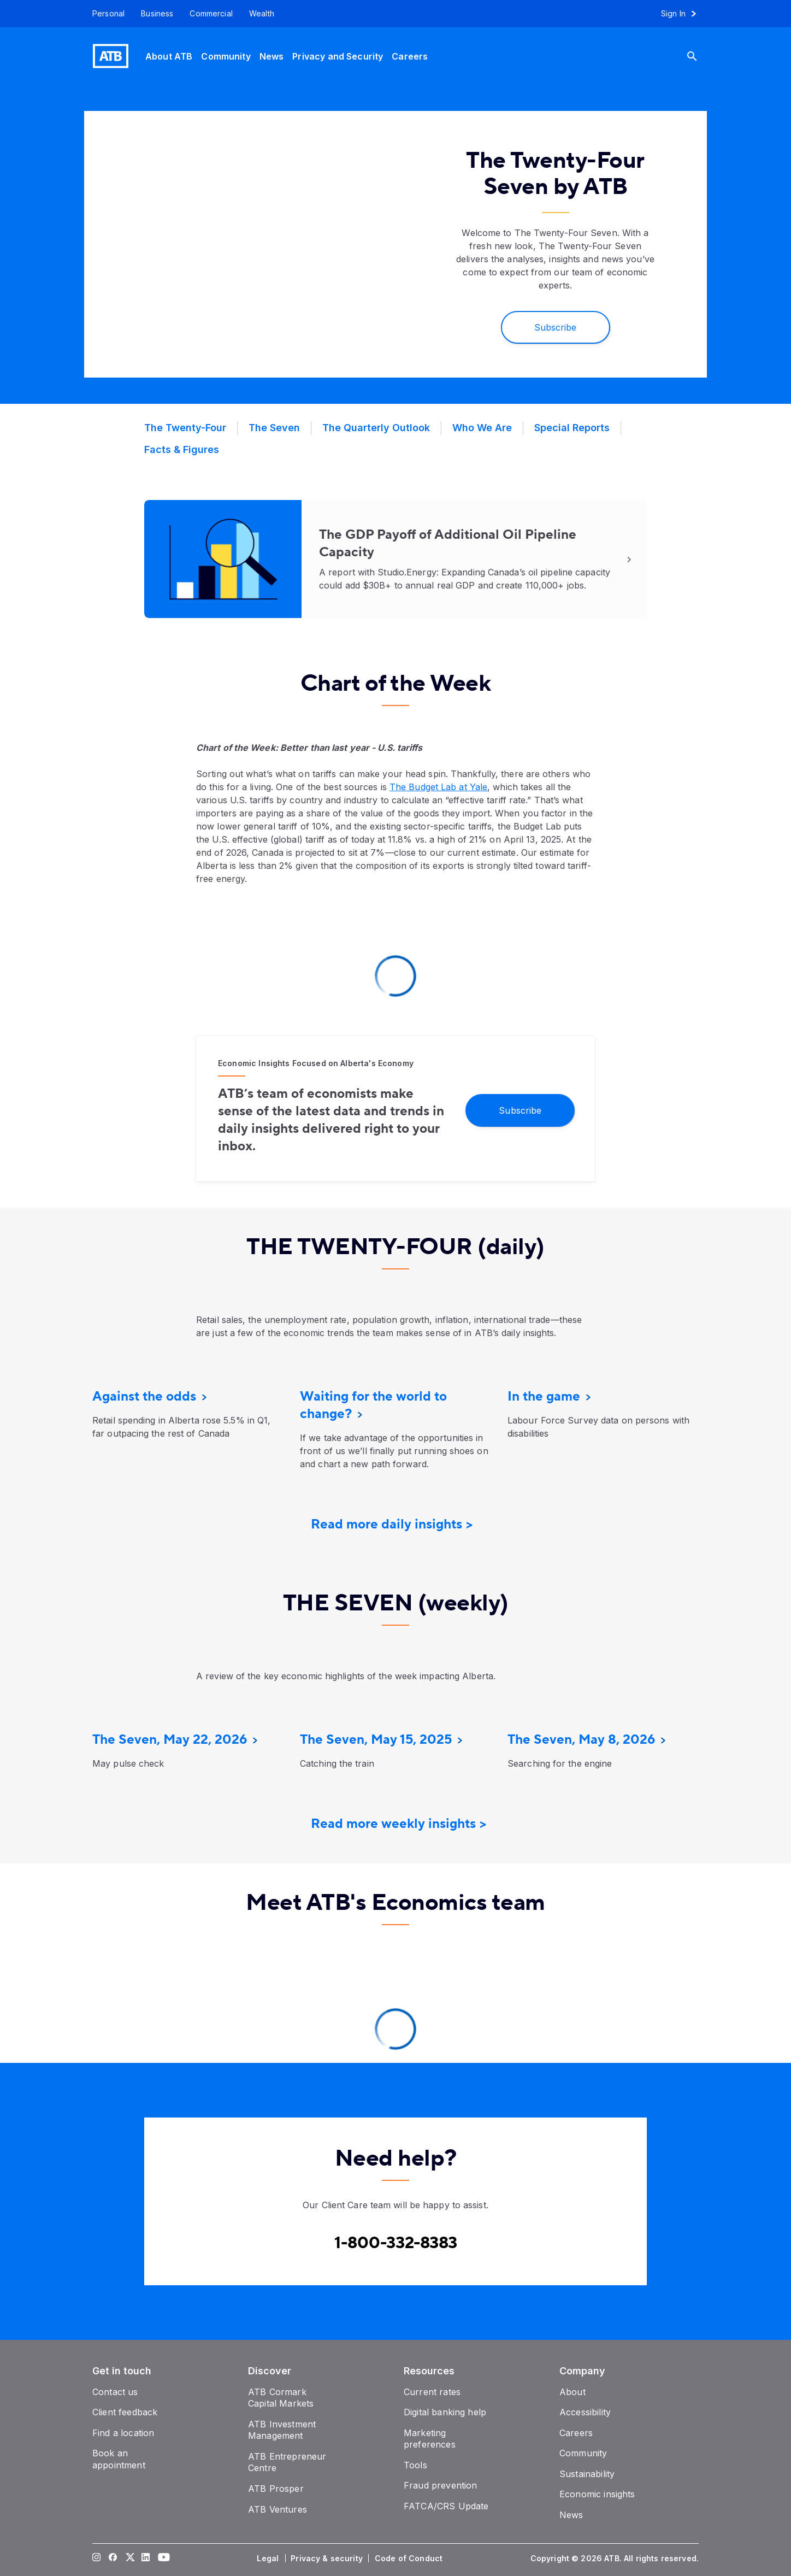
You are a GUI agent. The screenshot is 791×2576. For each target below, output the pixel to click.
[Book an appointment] (118, 2459)
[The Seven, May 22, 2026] (169, 1739)
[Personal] (104, 14)
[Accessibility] (585, 2412)
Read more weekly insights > (399, 1823)
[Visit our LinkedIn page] (146, 2558)
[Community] (225, 56)
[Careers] (410, 56)
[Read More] (395, 559)
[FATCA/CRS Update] (446, 2506)
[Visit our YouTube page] (162, 2558)
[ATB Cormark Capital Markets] (281, 2397)
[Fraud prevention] (440, 2485)
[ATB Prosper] (276, 2488)
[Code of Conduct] (410, 2558)
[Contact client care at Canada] (395, 2243)
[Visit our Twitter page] (129, 2558)
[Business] (157, 14)
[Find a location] (123, 2432)
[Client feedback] (124, 2412)
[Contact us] (115, 2391)
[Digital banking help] (445, 2412)
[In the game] (543, 1396)
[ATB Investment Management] (282, 2430)
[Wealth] (261, 14)
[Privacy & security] (328, 2558)
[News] (271, 56)
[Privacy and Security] (337, 56)
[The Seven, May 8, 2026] (581, 1739)
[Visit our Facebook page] (113, 2558)
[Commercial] (211, 14)
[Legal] (269, 2558)
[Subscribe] (555, 327)
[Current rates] (432, 2391)
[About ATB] (168, 56)
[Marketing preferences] (430, 2438)
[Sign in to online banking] (683, 14)
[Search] (700, 56)
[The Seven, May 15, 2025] (376, 1739)
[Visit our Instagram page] (96, 2558)
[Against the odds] (144, 1396)
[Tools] (415, 2465)
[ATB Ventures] (277, 2509)
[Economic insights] (597, 2494)
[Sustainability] (587, 2473)
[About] (572, 2391)
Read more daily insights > (392, 1524)
